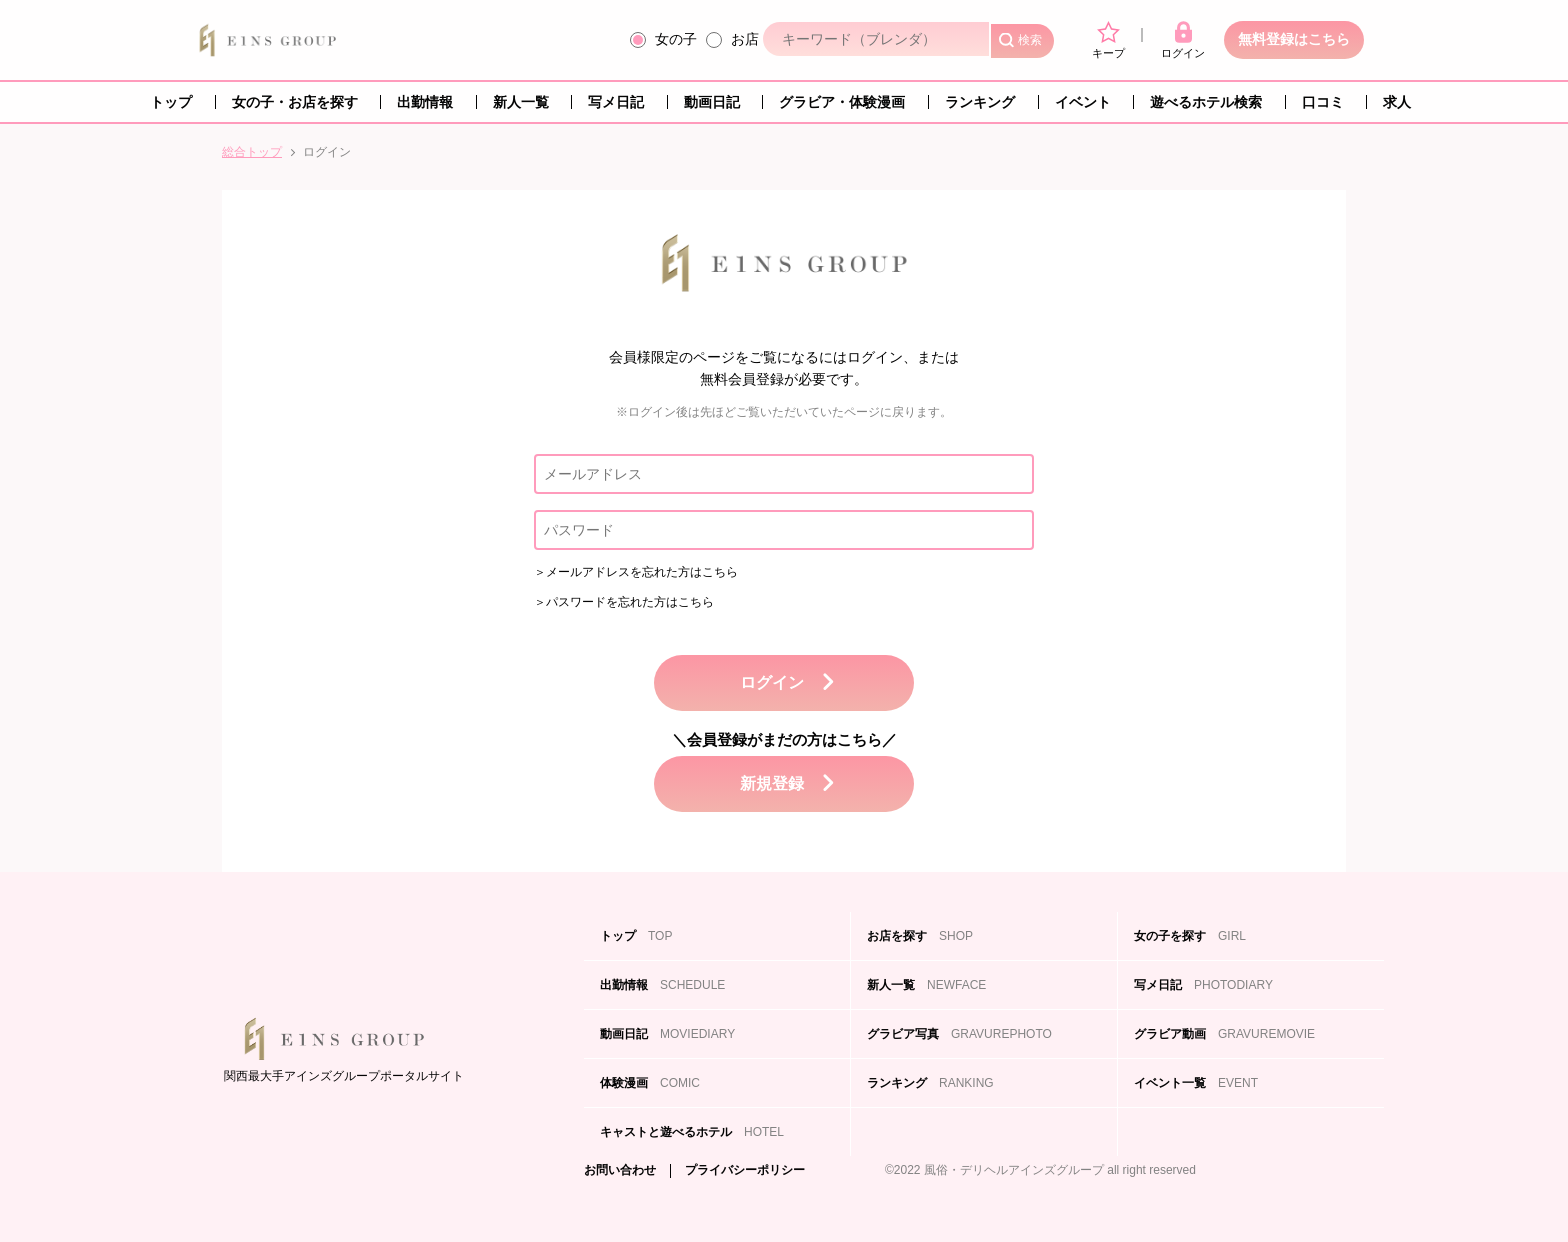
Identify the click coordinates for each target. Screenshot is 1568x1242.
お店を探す (920, 936)
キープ (1108, 40)
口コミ (1323, 102)
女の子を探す (1190, 936)
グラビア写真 (959, 1034)
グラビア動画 (1224, 1034)
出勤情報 (425, 102)
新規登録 (772, 783)
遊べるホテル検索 (1206, 102)
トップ (171, 102)
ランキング (980, 102)
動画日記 (712, 102)
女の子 (676, 39)
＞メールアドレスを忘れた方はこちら (636, 572)
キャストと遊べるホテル (692, 1132)
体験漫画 (650, 1083)
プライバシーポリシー (745, 1170)
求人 (1397, 102)
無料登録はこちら (1294, 39)
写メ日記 (616, 102)
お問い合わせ (620, 1170)
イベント (1083, 102)
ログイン (1183, 40)
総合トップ (252, 152)
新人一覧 (521, 102)
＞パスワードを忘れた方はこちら (624, 602)
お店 (745, 39)
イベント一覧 (1196, 1083)
